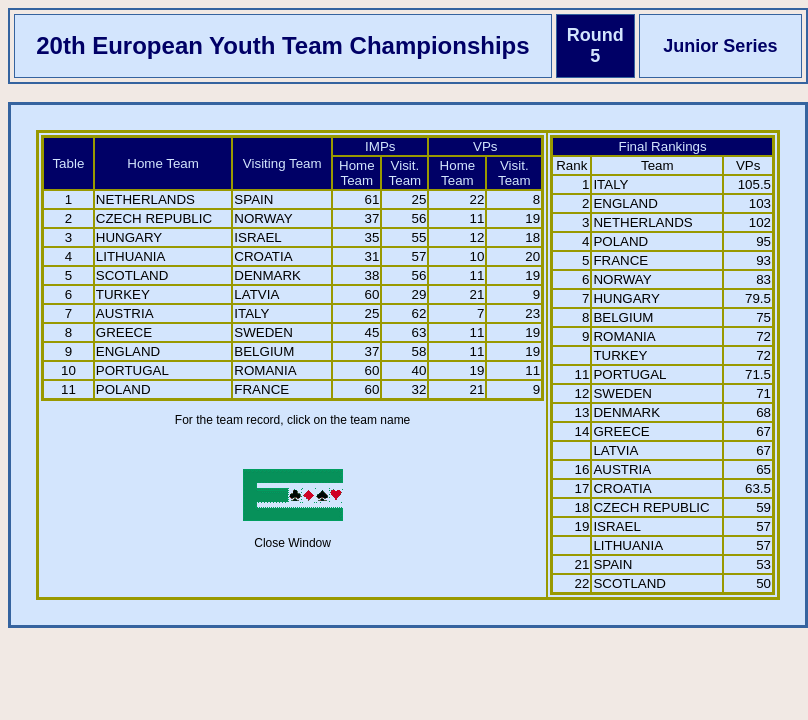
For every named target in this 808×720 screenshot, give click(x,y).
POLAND (123, 389)
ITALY (251, 313)
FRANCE (261, 389)
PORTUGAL (132, 370)
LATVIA (256, 294)
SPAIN (253, 199)
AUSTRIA (125, 313)
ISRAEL (257, 237)
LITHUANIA (131, 256)
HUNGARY (129, 237)
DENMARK (267, 275)
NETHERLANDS (145, 199)
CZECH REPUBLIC (154, 218)
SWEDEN (263, 332)
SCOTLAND (132, 275)
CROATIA (263, 256)
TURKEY (123, 294)
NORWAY (263, 218)
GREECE (124, 332)
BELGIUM (264, 351)
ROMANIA (265, 370)
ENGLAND (128, 351)
